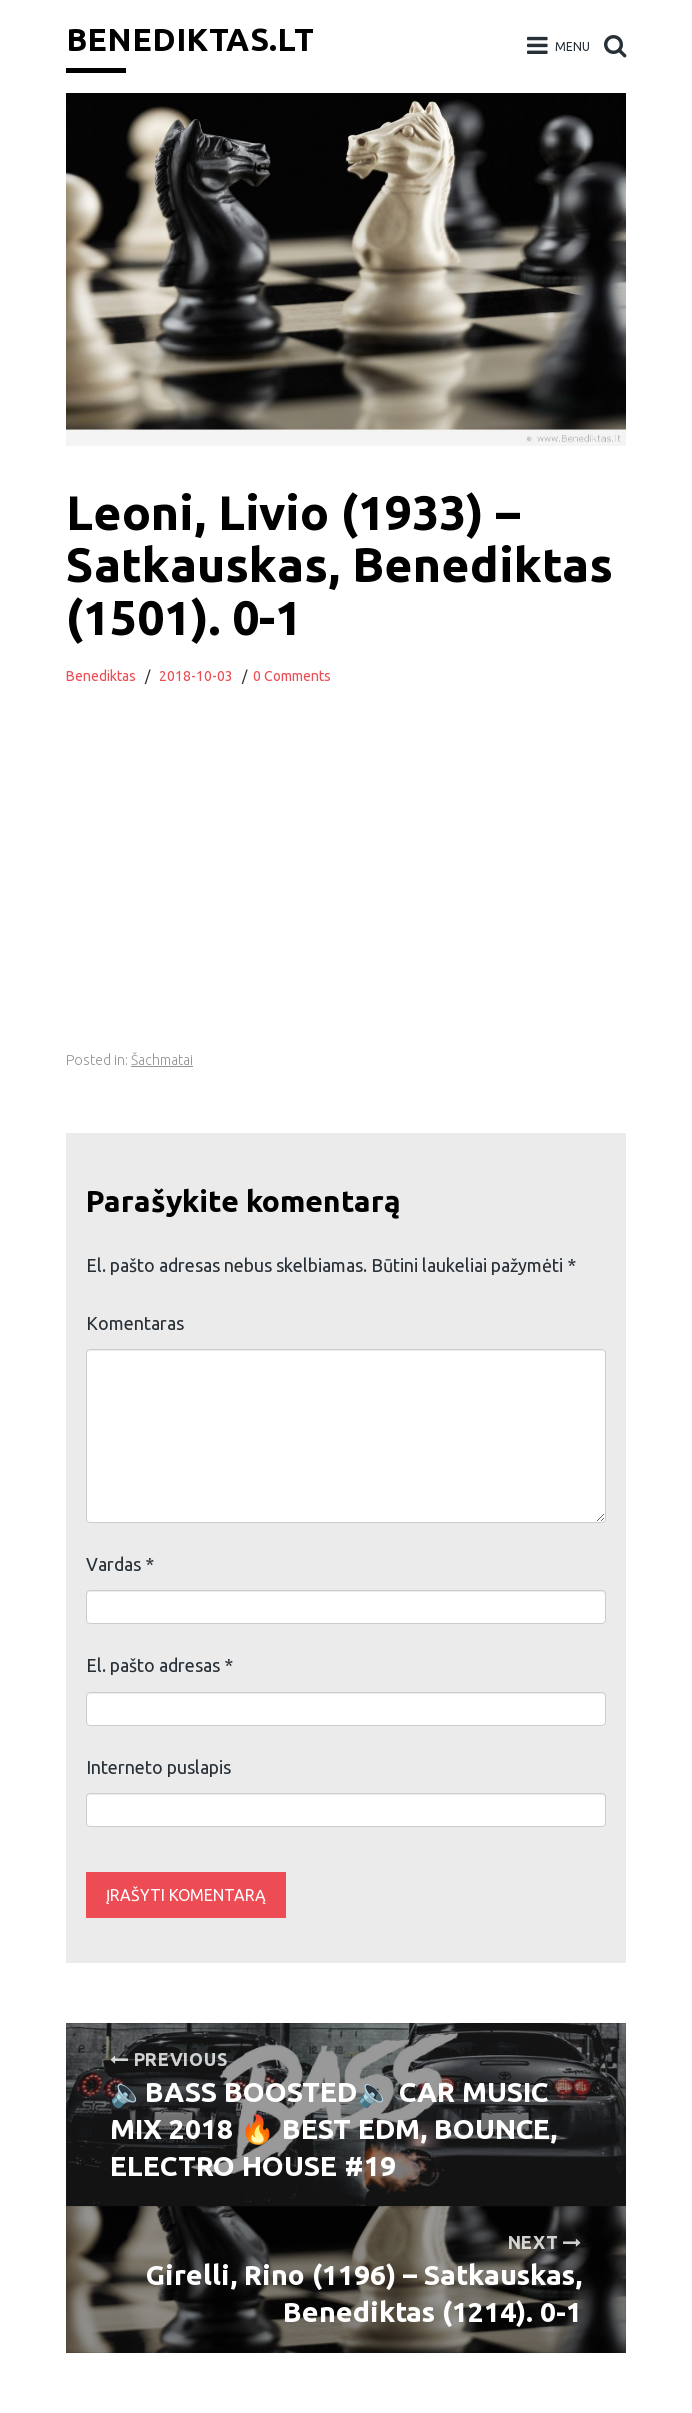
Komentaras (135, 1323)
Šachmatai (162, 1060)
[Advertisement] (382, 892)
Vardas (120, 1564)
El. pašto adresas (159, 1665)
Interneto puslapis (158, 1767)
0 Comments (292, 676)
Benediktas (101, 676)
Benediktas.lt (190, 39)
